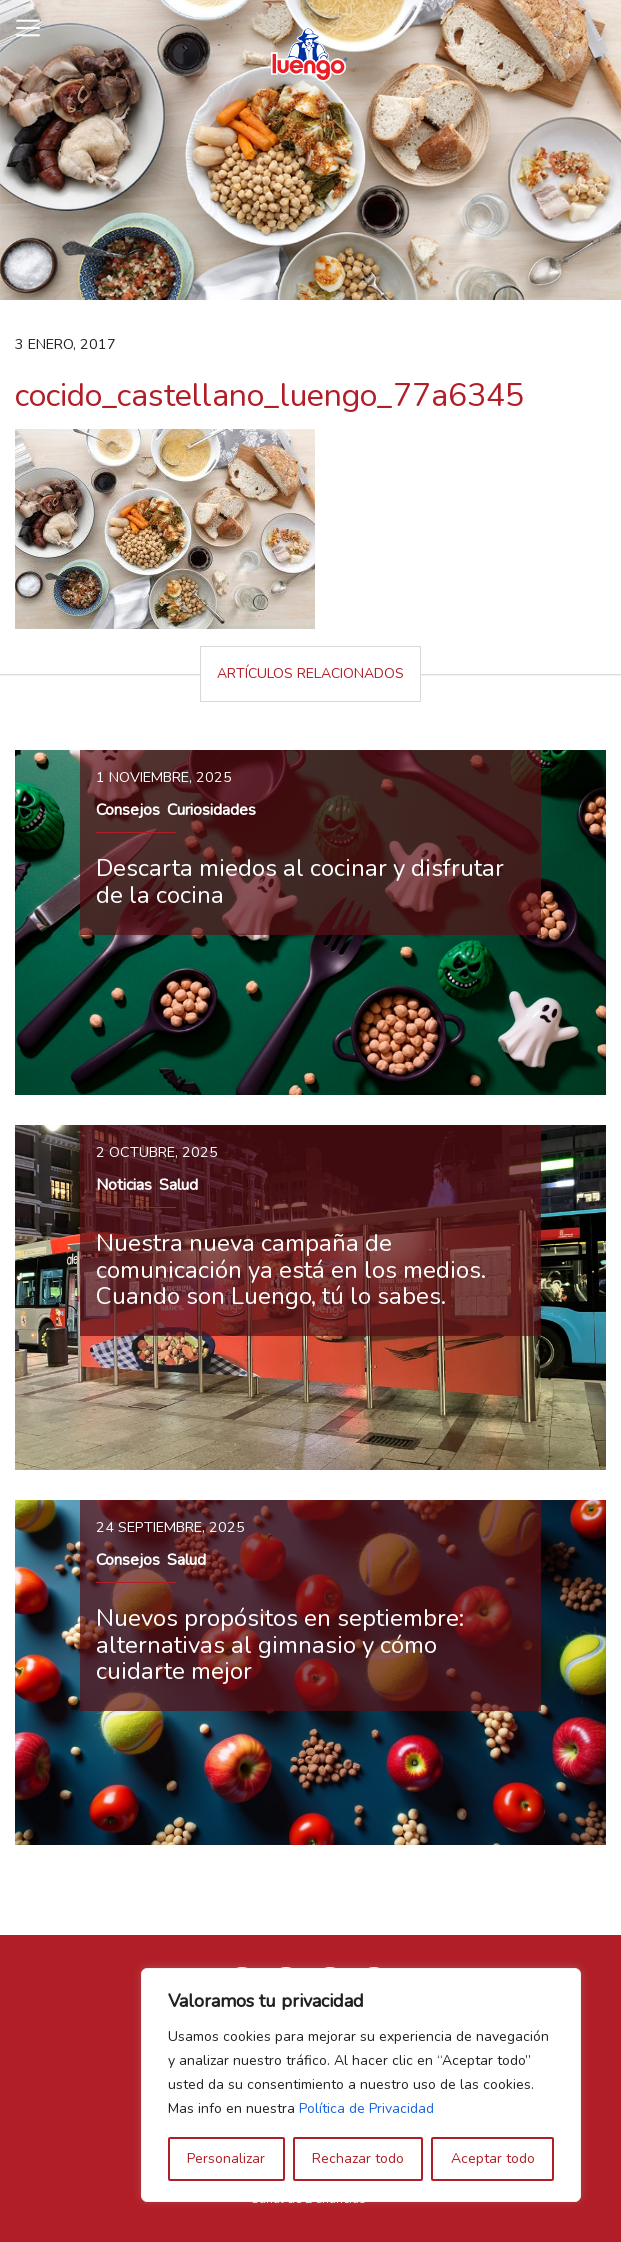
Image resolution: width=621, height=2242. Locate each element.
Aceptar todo (493, 2158)
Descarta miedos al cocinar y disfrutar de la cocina (300, 881)
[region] (361, 2085)
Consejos (128, 810)
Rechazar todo (358, 2158)
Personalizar (226, 2158)
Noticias (124, 1185)
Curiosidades (211, 810)
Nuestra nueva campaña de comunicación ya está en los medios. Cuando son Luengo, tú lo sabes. (291, 1269)
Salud (178, 1185)
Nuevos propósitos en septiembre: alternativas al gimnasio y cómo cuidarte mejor (280, 1644)
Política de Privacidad (366, 2108)
